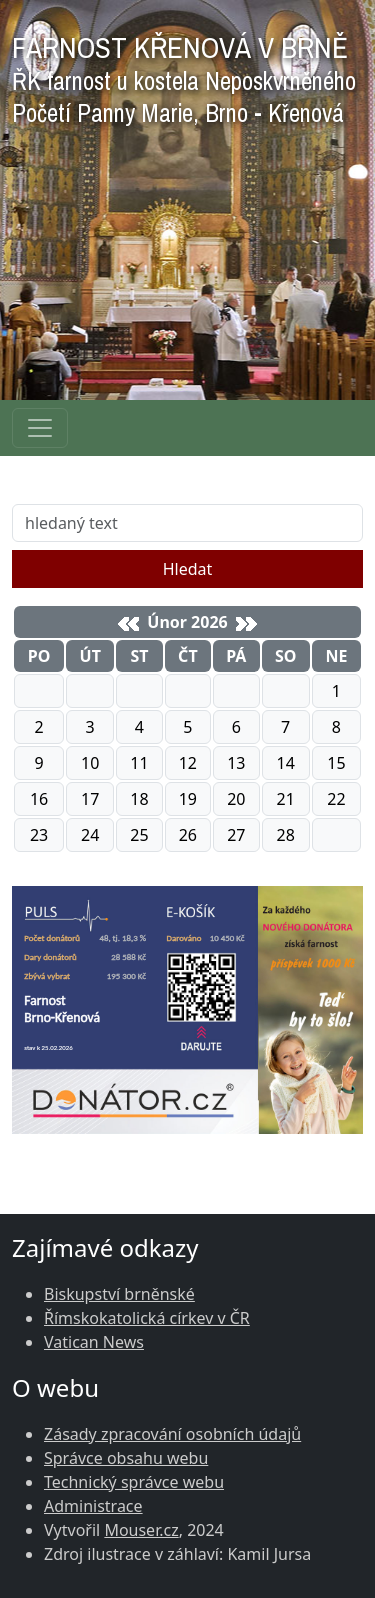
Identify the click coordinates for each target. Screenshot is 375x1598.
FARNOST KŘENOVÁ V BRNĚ (184, 74)
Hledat (188, 569)
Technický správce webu (134, 1482)
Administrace (93, 1506)
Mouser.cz (141, 1530)
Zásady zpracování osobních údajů (172, 1434)
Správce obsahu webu (126, 1458)
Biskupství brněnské (119, 1294)
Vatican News (94, 1342)
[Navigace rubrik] (40, 428)
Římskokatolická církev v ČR (147, 1318)
